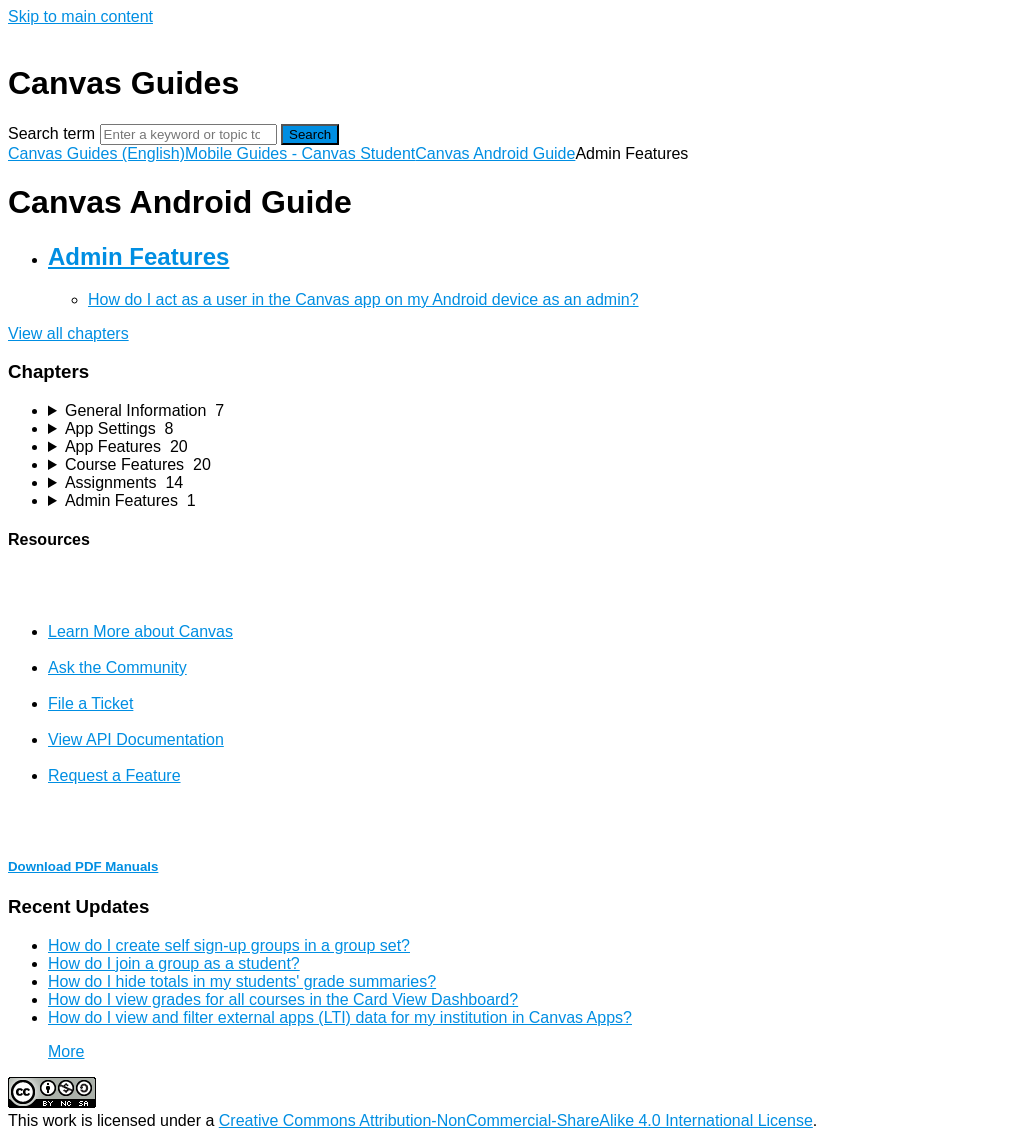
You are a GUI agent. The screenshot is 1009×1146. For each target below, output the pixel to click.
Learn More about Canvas (140, 631)
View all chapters (68, 333)
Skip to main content (80, 16)
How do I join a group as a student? (174, 963)
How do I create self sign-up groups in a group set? (229, 945)
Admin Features (138, 256)
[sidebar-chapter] (524, 411)
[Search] (188, 134)
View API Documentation (136, 739)
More (66, 1051)
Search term (51, 133)
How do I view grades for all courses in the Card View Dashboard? (283, 999)
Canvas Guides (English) (96, 153)
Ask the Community (117, 667)
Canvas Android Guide (495, 153)
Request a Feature (114, 775)
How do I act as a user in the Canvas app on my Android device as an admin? (363, 299)
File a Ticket (90, 703)
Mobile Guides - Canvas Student (300, 153)
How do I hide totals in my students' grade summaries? (242, 981)
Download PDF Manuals (83, 866)
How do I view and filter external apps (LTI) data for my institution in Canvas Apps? (340, 1017)
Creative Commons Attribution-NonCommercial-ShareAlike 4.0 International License (516, 1120)
